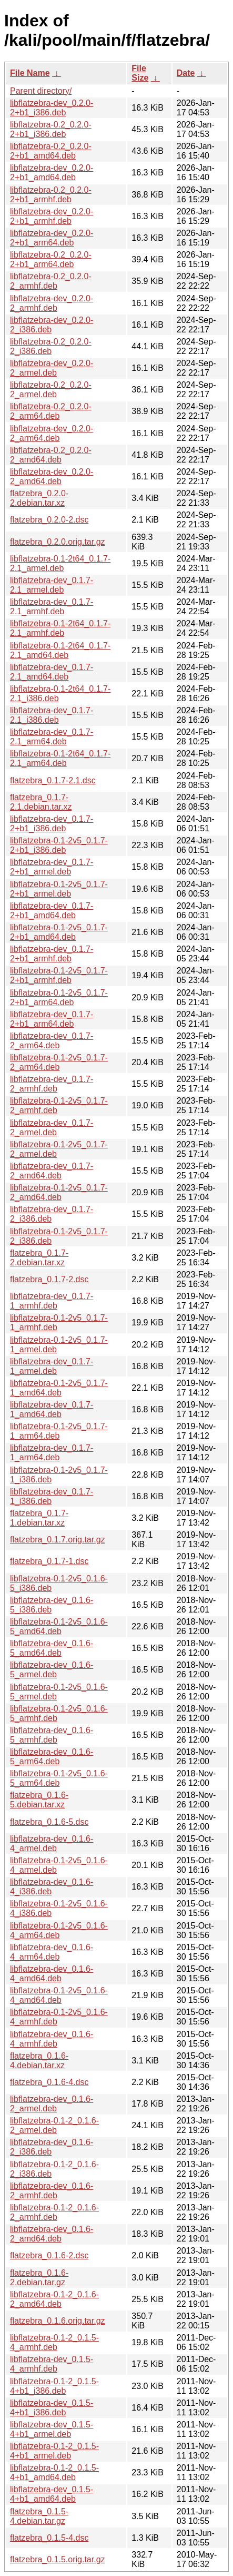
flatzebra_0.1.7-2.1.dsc (53, 780)
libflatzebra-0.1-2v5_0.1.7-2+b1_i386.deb (59, 845)
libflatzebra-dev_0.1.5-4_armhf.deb (51, 2364)
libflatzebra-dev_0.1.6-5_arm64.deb (51, 1756)
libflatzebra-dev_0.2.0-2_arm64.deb (51, 433)
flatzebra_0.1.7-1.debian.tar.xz (39, 1518)
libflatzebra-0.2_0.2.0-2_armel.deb (51, 389)
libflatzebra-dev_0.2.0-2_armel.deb (51, 368)
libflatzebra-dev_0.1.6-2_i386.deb (51, 2147)
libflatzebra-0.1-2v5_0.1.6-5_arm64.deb (59, 1778)
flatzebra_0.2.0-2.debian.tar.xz (39, 498)
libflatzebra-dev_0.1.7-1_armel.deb (51, 1366)
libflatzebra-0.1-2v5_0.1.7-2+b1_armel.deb (59, 889)
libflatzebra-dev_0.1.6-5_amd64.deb (51, 1648)
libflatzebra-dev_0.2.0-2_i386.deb (51, 325)
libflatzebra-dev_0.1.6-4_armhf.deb (51, 2039)
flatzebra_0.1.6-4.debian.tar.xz (39, 2060)
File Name (30, 72)
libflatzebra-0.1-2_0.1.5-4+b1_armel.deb (54, 2451)
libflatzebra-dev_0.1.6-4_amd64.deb (51, 1973)
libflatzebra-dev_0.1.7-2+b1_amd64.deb (51, 910)
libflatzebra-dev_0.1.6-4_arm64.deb (51, 1952)
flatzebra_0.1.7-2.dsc (49, 1279)
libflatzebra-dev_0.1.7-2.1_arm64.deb (51, 736)
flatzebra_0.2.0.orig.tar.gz (57, 541)
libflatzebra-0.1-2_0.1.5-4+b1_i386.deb (54, 2386)
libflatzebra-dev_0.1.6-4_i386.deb (51, 1886)
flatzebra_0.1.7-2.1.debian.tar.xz (41, 802)
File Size (139, 73)
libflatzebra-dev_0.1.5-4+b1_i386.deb (51, 2407)
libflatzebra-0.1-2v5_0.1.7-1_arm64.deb (59, 1431)
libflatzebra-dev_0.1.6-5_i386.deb (51, 1605)
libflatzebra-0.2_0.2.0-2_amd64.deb (51, 455)
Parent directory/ (41, 90)
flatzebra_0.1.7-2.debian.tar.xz (39, 1257)
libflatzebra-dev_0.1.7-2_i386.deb (51, 1214)
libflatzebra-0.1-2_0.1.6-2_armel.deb (54, 2125)
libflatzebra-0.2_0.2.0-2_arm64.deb (51, 411)
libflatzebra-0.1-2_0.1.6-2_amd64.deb (54, 2299)
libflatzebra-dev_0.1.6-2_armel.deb (51, 2104)
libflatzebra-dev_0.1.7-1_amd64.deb (51, 1409)
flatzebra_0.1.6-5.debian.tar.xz (39, 1800)
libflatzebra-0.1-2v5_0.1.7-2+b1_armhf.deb (59, 975)
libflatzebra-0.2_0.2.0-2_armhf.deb (51, 281)
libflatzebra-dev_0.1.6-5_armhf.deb (51, 1735)
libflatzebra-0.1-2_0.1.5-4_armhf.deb (54, 2342)
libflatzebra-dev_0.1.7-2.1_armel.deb (51, 585)
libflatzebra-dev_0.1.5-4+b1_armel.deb (51, 2429)
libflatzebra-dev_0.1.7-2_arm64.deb (51, 1040)
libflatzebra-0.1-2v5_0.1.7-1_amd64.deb (59, 1388)
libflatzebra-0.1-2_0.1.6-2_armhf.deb (54, 2212)
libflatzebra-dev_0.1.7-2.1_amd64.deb (51, 672)
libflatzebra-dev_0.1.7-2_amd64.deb (51, 1171)
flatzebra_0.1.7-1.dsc (49, 1561)
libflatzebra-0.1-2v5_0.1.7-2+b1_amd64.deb (59, 932)
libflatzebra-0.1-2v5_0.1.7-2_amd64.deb (59, 1192)
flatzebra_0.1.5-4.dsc (49, 2537)
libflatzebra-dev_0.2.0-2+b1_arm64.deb (51, 238)
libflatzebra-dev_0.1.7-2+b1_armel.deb (51, 867)
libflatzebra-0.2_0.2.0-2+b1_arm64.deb (51, 259)
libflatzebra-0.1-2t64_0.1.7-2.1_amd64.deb (60, 650)
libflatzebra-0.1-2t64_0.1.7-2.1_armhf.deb (60, 628)
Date (186, 72)
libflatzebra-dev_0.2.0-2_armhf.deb (51, 303)
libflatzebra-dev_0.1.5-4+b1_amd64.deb (51, 2494)
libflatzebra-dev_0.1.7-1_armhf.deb (51, 1301)
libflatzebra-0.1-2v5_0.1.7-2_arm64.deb (59, 1062)
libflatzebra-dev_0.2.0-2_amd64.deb (51, 476)
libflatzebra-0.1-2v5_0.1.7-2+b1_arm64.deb (59, 997)
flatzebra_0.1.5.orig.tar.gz (57, 2559)
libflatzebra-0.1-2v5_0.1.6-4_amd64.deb (59, 1995)
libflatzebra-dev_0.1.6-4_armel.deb (51, 1843)
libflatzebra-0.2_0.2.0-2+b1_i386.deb (51, 129)
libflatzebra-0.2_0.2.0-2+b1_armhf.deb (51, 194)
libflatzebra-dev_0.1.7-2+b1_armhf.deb (51, 954)
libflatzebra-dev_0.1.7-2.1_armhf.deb (51, 606)
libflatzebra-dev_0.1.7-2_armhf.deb (51, 1084)
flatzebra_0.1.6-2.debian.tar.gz (39, 2277)
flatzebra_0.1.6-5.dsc (49, 1821)
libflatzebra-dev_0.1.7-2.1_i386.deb (51, 715)
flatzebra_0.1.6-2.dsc (49, 2255)
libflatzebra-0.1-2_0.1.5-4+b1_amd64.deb (54, 2472)
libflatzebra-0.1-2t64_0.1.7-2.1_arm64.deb (60, 758)
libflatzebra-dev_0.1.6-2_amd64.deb (51, 2234)
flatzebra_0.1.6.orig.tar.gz (57, 2320)
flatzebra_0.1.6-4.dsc (49, 2082)
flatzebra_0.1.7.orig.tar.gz (57, 1539)
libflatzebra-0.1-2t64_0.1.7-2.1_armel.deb (60, 563)
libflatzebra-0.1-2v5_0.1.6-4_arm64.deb (59, 1930)
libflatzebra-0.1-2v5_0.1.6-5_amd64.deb (59, 1626)
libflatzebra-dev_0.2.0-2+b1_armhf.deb (51, 216)
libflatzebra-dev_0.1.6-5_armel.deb (51, 1669)
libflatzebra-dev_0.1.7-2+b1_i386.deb (51, 823)
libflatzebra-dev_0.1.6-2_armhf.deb (51, 2190)
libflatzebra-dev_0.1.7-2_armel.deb (51, 1127)
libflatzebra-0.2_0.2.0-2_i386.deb (51, 346)
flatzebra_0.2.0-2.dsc (49, 519)
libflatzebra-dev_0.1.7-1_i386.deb (51, 1496)
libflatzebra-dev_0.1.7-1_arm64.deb (51, 1452)
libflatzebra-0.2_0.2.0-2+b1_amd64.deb (51, 151)
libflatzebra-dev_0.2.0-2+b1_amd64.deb (51, 172)
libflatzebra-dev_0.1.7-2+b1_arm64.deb (51, 1019)
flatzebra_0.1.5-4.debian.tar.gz (39, 2516)
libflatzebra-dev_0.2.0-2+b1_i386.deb (51, 108)
